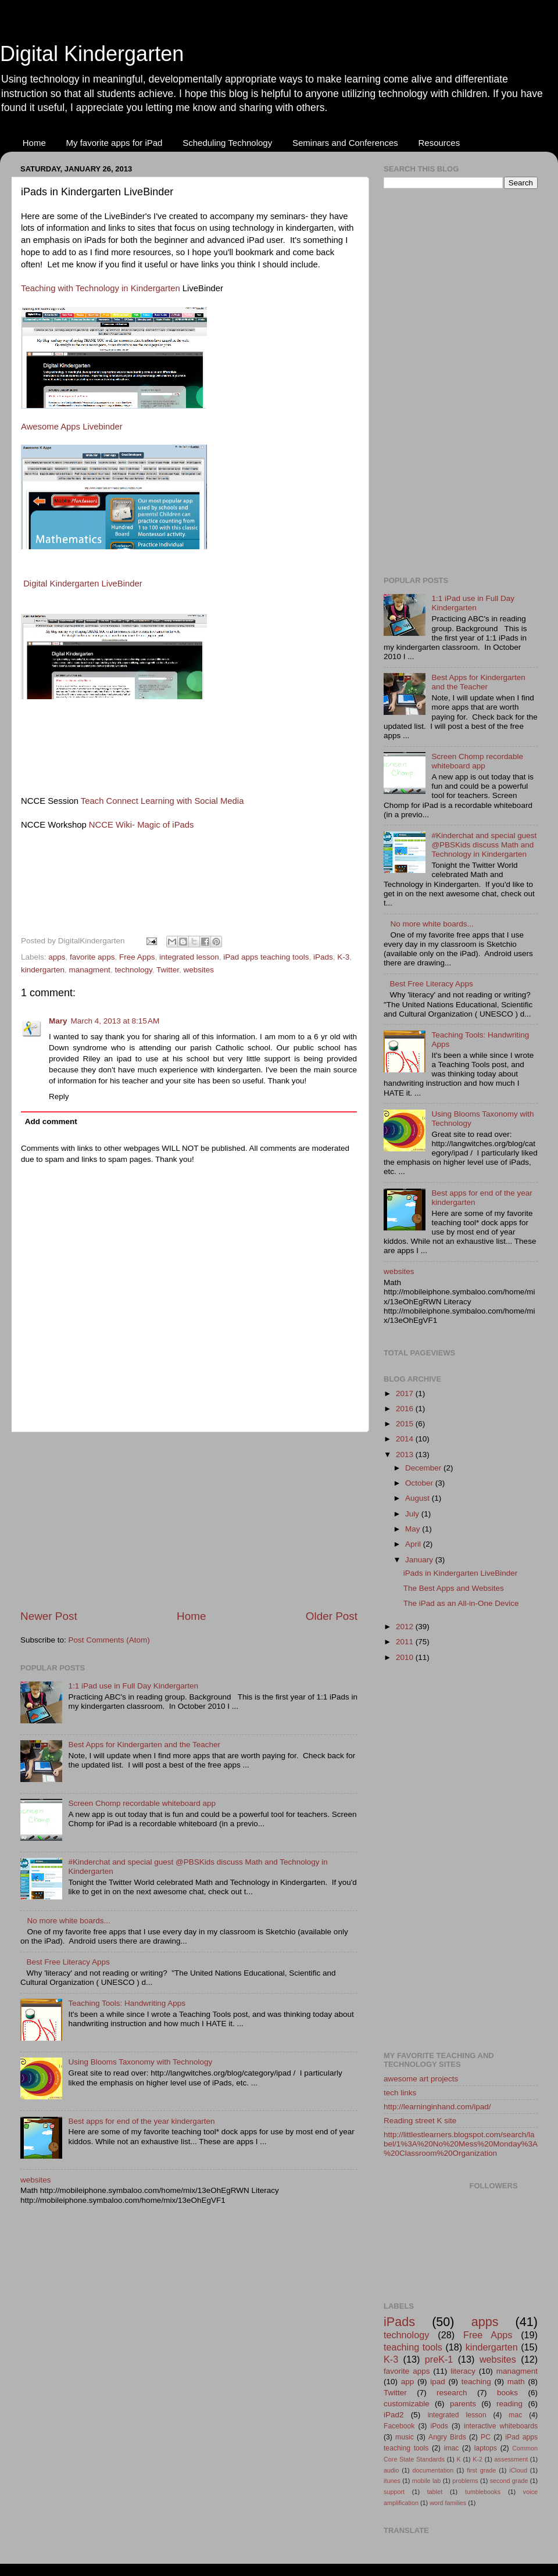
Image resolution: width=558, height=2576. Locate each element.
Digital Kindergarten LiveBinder (82, 583)
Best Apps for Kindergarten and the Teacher (144, 1744)
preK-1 (439, 2359)
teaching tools (413, 2347)
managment (89, 969)
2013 (406, 1454)
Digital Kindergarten (92, 54)
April (414, 1544)
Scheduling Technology (227, 143)
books (507, 2392)
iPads (323, 957)
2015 (406, 1423)
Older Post (331, 1616)
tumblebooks (482, 2491)
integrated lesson (189, 957)
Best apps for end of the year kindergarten (141, 2121)
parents (463, 2403)
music (404, 2437)
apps (56, 957)
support (394, 2491)
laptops (485, 2448)
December (424, 1468)
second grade (509, 2480)
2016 (406, 1408)
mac (515, 2415)
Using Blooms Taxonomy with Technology (140, 2062)
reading (509, 2403)
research (452, 2392)
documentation (432, 2470)
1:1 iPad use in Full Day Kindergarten (133, 1685)
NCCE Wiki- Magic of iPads (141, 824)
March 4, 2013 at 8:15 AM (115, 1021)
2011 (406, 1641)
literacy (462, 2371)
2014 (406, 1438)
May (413, 1529)
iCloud (518, 2470)
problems (465, 2480)
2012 (406, 1626)
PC (486, 2437)
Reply (59, 1096)
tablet (434, 2491)
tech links (400, 2092)
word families (448, 2502)
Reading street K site (420, 2120)
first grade (481, 2470)
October (420, 1483)
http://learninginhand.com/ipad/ (437, 2106)
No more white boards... (68, 1920)
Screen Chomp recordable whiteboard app (142, 1803)
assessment (511, 2459)
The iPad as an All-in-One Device (461, 1603)
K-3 (343, 957)
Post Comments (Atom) (109, 1640)
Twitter (167, 969)
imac (451, 2448)
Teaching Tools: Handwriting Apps (126, 2003)
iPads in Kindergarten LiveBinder (460, 1573)
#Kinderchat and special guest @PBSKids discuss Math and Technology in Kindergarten (483, 844)
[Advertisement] (189, 1520)
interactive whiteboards (501, 2426)
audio (391, 2470)
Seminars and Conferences (345, 143)
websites (198, 969)
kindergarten (43, 969)
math (516, 2381)
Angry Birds (447, 2437)
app (407, 2381)
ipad (437, 2381)
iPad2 (394, 2414)
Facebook (399, 2426)
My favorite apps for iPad (114, 143)
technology (133, 969)
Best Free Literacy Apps (67, 1962)
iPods (439, 2426)
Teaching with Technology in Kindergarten (100, 288)
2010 (406, 1657)
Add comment (51, 1121)
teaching (476, 2381)
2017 (406, 1393)
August (418, 1498)
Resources (439, 143)
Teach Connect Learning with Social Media (162, 801)
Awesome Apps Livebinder (72, 426)
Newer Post (48, 1616)
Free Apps (137, 957)
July (413, 1513)
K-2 (477, 2459)
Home (34, 143)
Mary (58, 1021)
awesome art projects (421, 2078)
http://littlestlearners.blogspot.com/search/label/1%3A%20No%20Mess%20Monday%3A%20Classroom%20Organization (461, 2144)
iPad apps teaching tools (266, 957)
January (420, 1559)
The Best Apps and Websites (453, 1588)
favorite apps (92, 957)
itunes (392, 2480)
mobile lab (426, 2480)
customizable (407, 2403)
